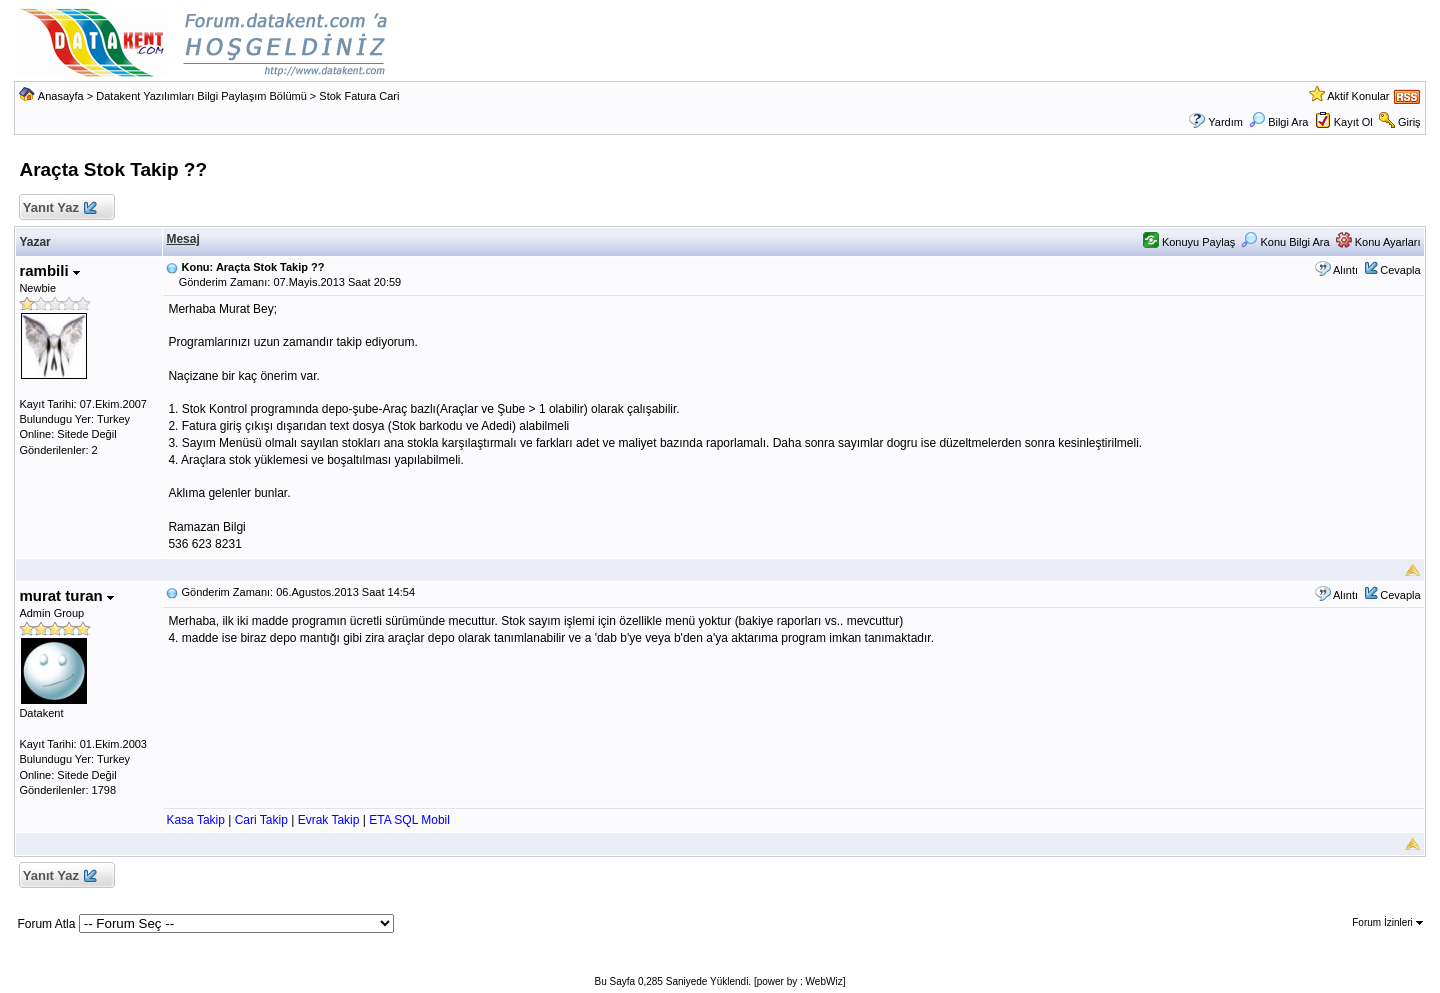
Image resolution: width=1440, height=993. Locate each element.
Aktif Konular (1358, 96)
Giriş (1409, 122)
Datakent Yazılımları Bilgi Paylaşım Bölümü (201, 96)
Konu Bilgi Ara (1285, 242)
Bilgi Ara (1278, 122)
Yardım (1225, 122)
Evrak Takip (329, 820)
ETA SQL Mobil (409, 820)
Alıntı (1345, 270)
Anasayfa (61, 96)
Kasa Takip (195, 820)
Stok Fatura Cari (359, 96)
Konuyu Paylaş (1189, 242)
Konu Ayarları (1378, 242)
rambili (49, 270)
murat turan (66, 595)
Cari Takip (261, 820)
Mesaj (182, 239)
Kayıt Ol (1353, 122)
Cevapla (1400, 270)
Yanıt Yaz (58, 208)
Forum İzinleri (1387, 922)
